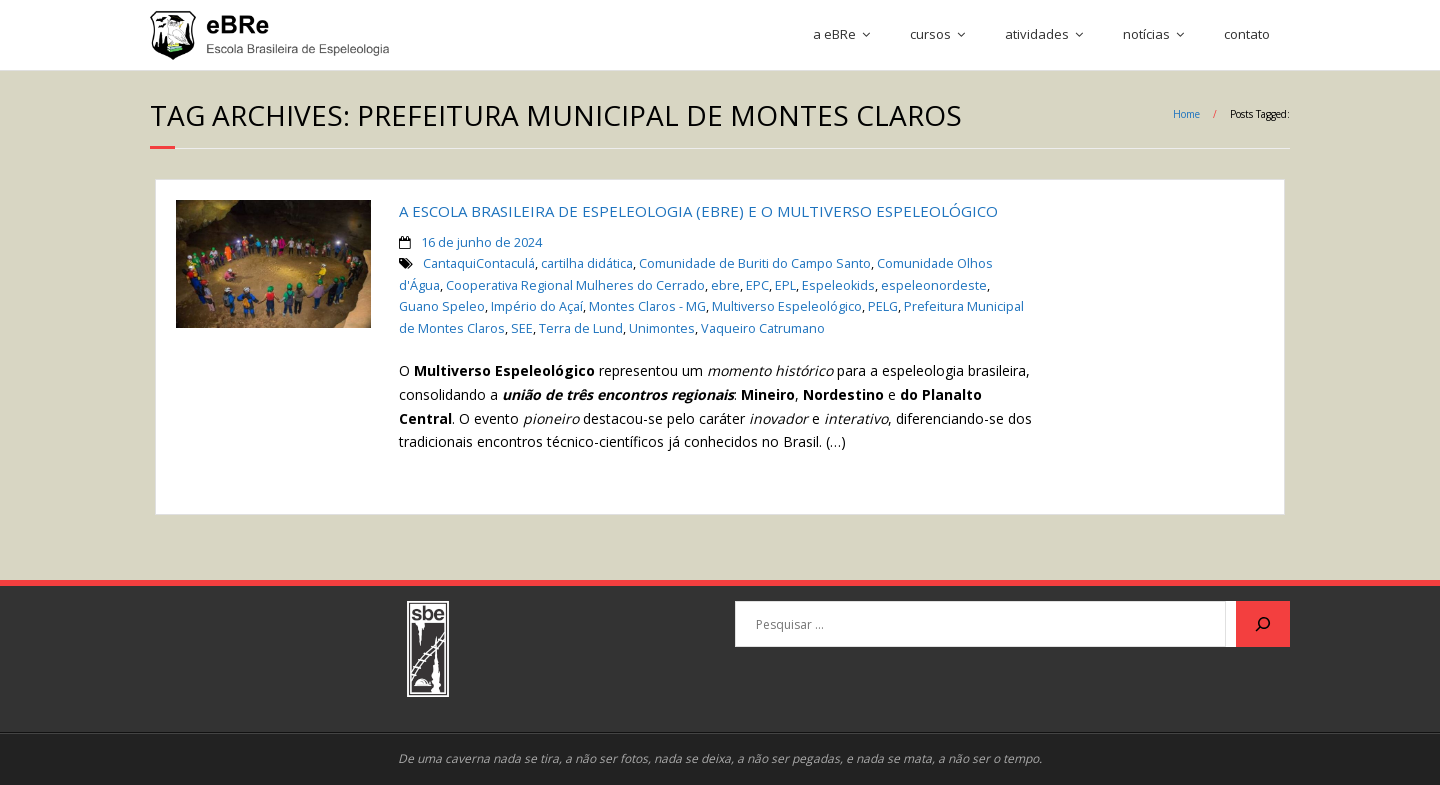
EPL (785, 285)
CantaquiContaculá (479, 263)
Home (1186, 114)
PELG (883, 306)
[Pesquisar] (1263, 624)
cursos (930, 34)
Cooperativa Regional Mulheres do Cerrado (575, 285)
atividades (1037, 34)
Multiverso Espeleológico (787, 306)
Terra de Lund (581, 328)
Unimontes (662, 328)
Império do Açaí (537, 306)
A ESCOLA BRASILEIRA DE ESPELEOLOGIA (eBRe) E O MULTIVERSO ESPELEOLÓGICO (698, 211)
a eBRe (834, 34)
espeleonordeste (934, 285)
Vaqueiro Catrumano (763, 328)
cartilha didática (587, 263)
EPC (757, 285)
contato (1247, 34)
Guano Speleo (442, 306)
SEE (522, 328)
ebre (725, 285)
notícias (1146, 34)
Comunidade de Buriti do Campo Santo (755, 263)
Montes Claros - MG (647, 306)
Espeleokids (838, 285)
